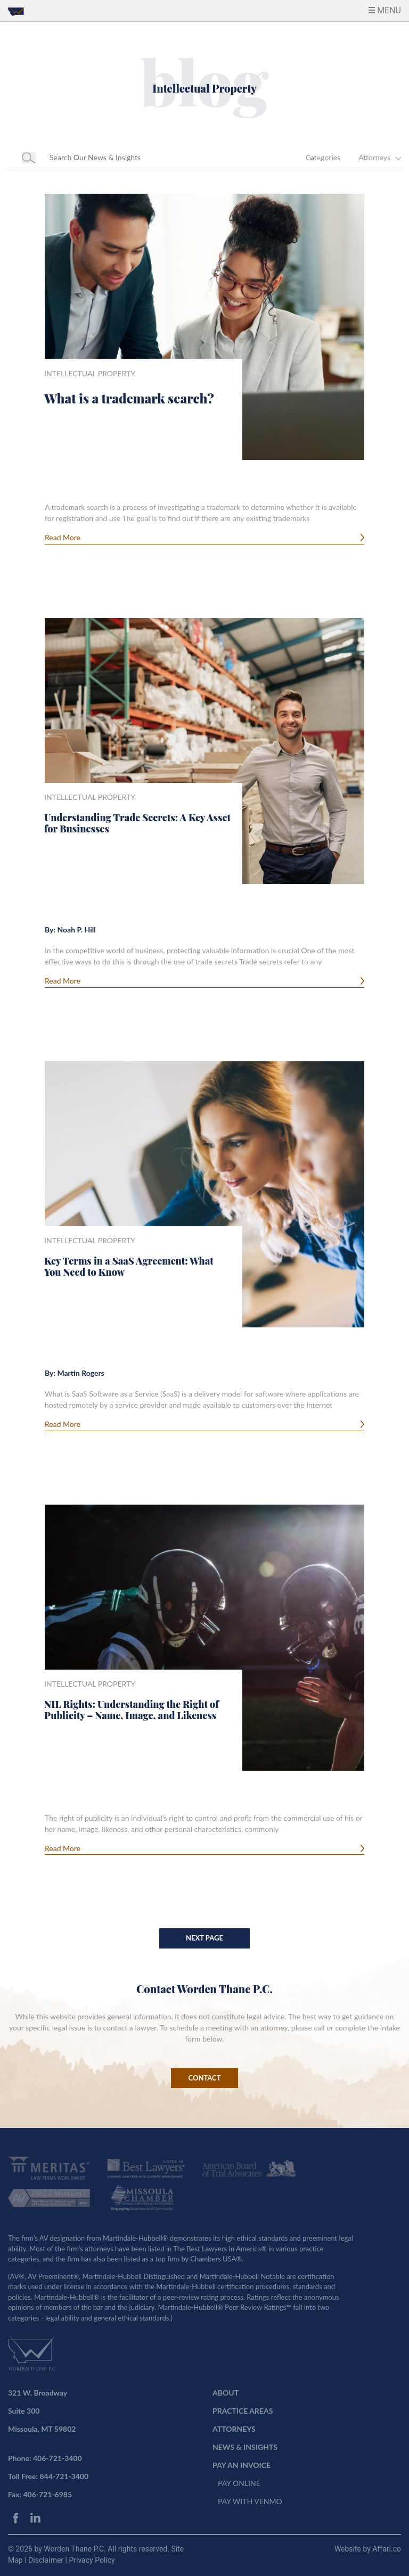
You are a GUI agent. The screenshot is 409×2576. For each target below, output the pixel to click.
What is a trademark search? (129, 398)
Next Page (204, 1938)
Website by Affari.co (367, 2549)
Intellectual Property (89, 373)
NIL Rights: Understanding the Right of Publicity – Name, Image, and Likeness (131, 1710)
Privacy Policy (91, 2560)
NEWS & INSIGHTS (244, 2446)
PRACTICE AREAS (242, 2410)
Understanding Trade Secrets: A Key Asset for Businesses (137, 823)
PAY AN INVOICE (241, 2465)
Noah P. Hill (76, 929)
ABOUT (225, 2392)
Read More (62, 537)
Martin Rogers (80, 1372)
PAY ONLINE (239, 2483)
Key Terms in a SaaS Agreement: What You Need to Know (129, 1266)
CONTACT (205, 2078)
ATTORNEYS (234, 2428)
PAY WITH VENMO (250, 2501)
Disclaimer (47, 2560)
